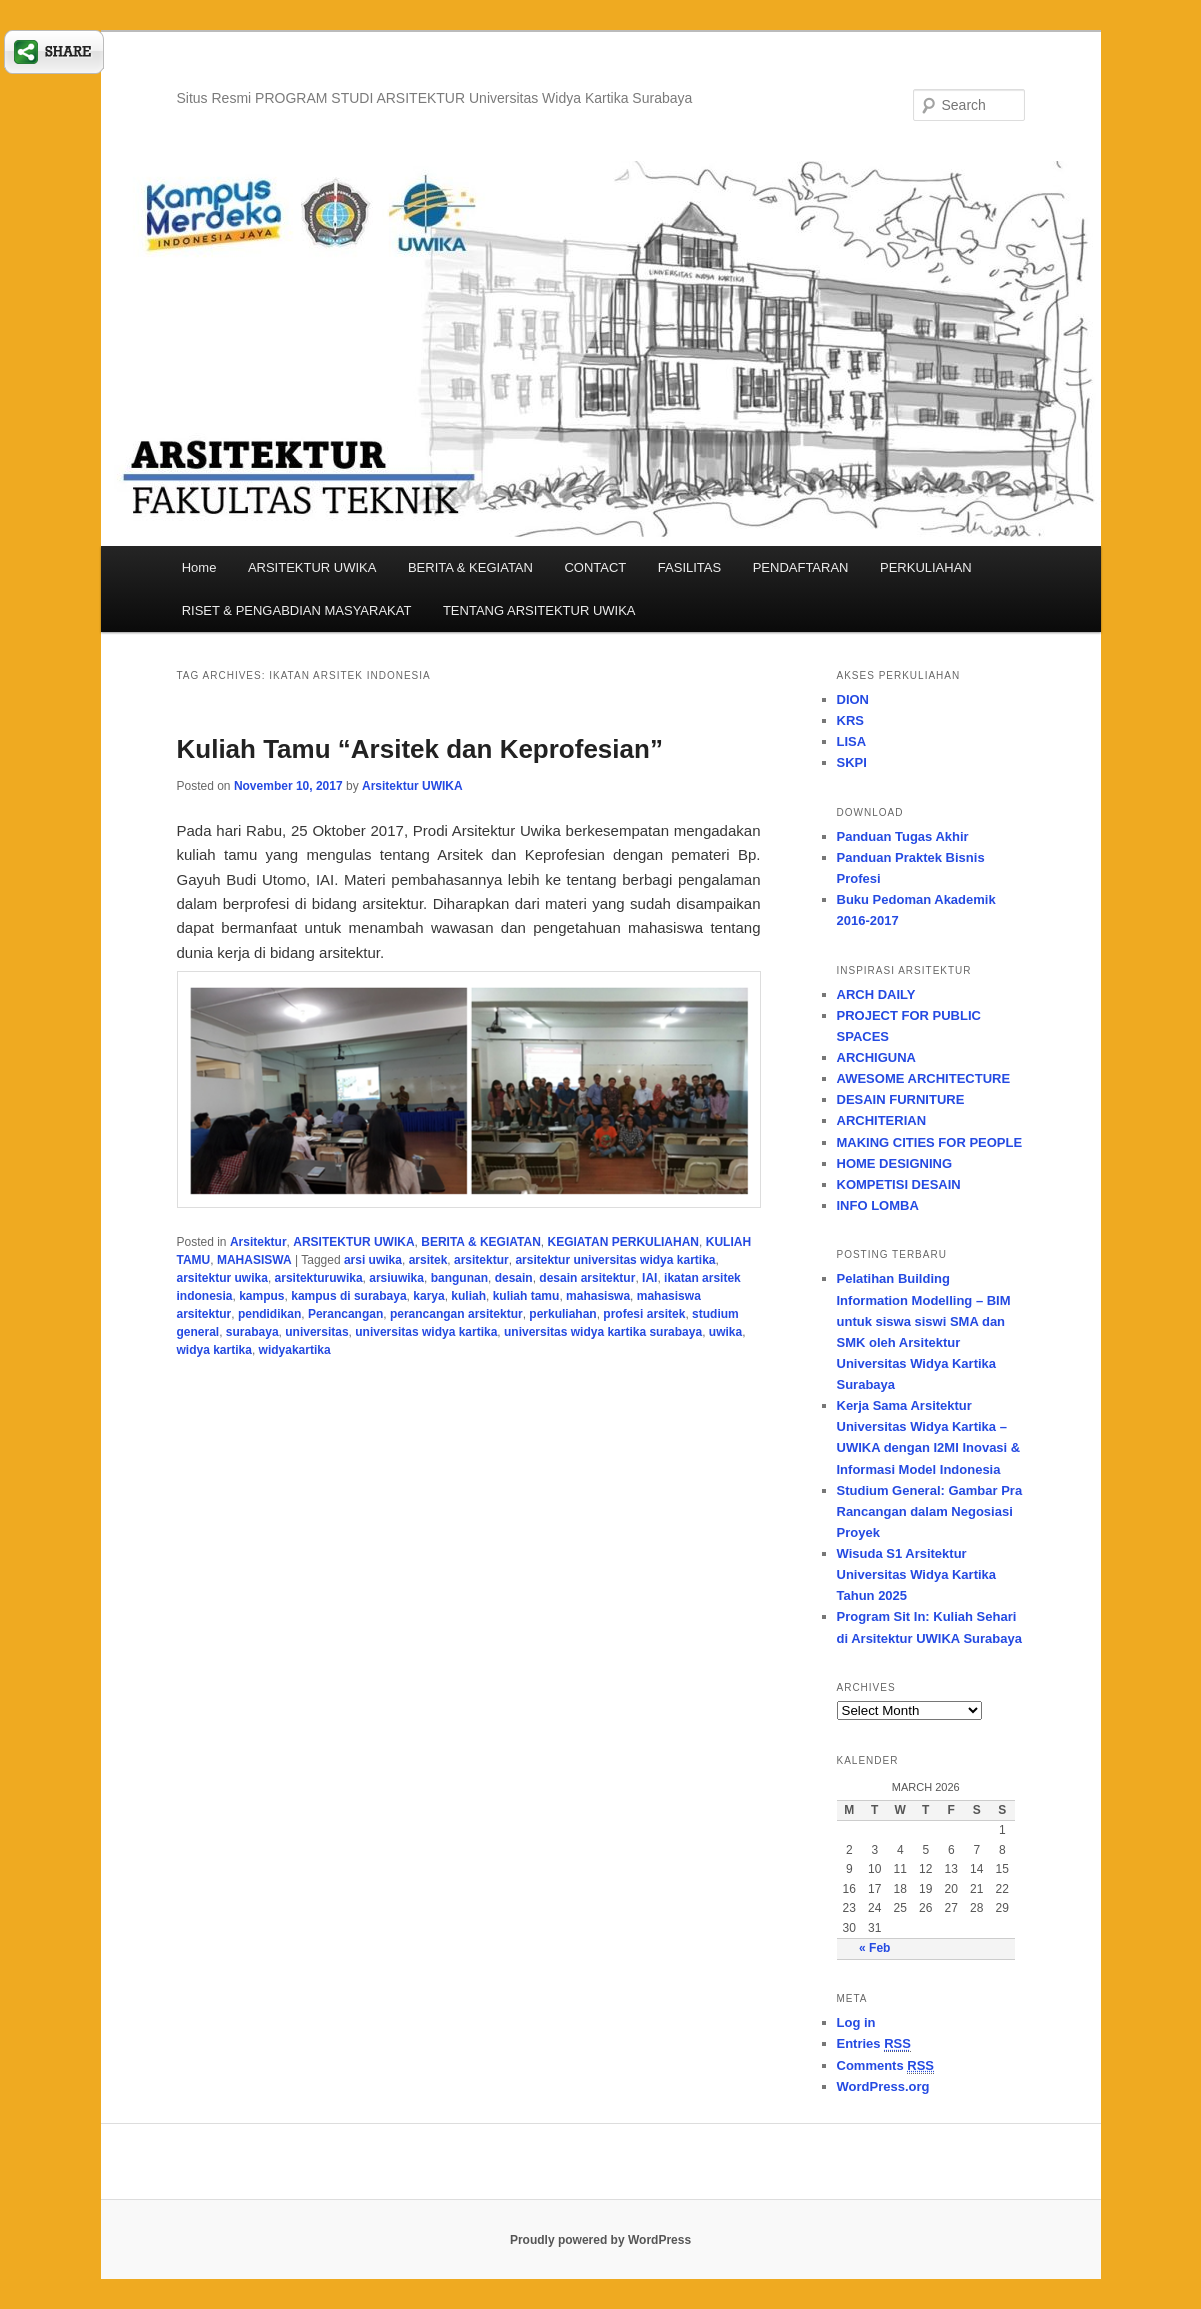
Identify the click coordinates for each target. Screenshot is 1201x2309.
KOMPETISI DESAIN (899, 1184)
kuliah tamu (526, 1296)
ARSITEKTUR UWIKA (312, 567)
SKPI (852, 762)
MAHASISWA (254, 1260)
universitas (316, 1332)
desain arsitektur (587, 1278)
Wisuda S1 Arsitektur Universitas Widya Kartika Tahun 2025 (917, 1574)
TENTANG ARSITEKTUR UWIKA (539, 610)
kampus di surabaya (348, 1296)
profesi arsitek (644, 1314)
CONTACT (595, 567)
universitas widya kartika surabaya (603, 1332)
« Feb (874, 1948)
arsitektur (481, 1260)
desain (514, 1278)
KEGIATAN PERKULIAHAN (623, 1242)
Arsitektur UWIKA (412, 786)
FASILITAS (689, 567)
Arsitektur (258, 1242)
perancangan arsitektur (456, 1314)
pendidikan (269, 1314)
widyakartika (295, 1350)
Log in (856, 2022)
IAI (649, 1278)
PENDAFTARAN (801, 567)
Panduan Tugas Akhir (903, 836)
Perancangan (345, 1314)
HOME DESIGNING (895, 1163)
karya (428, 1296)
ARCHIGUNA (876, 1057)
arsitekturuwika (319, 1278)
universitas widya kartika (426, 1332)
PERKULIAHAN (926, 567)
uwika (725, 1332)
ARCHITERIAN (882, 1120)
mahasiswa (598, 1296)
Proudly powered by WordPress (600, 2240)
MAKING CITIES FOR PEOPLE (930, 1142)
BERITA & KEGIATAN (470, 567)
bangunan (459, 1278)
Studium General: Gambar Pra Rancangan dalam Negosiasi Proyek (930, 1511)
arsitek (428, 1260)
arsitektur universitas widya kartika (615, 1260)
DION (853, 699)
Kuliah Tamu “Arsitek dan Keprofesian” (420, 749)
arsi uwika (373, 1260)
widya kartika (214, 1350)
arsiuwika (396, 1278)
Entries (874, 2044)
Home (199, 567)
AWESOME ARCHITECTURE (924, 1078)
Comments (886, 2066)
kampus (261, 1296)
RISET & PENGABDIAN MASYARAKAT (297, 610)
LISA (852, 741)
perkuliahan (562, 1314)
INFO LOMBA (878, 1205)
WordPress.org (883, 2086)
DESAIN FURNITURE (901, 1099)
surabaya (252, 1332)
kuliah (468, 1296)
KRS (850, 720)
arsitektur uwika (222, 1278)
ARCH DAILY (876, 994)
